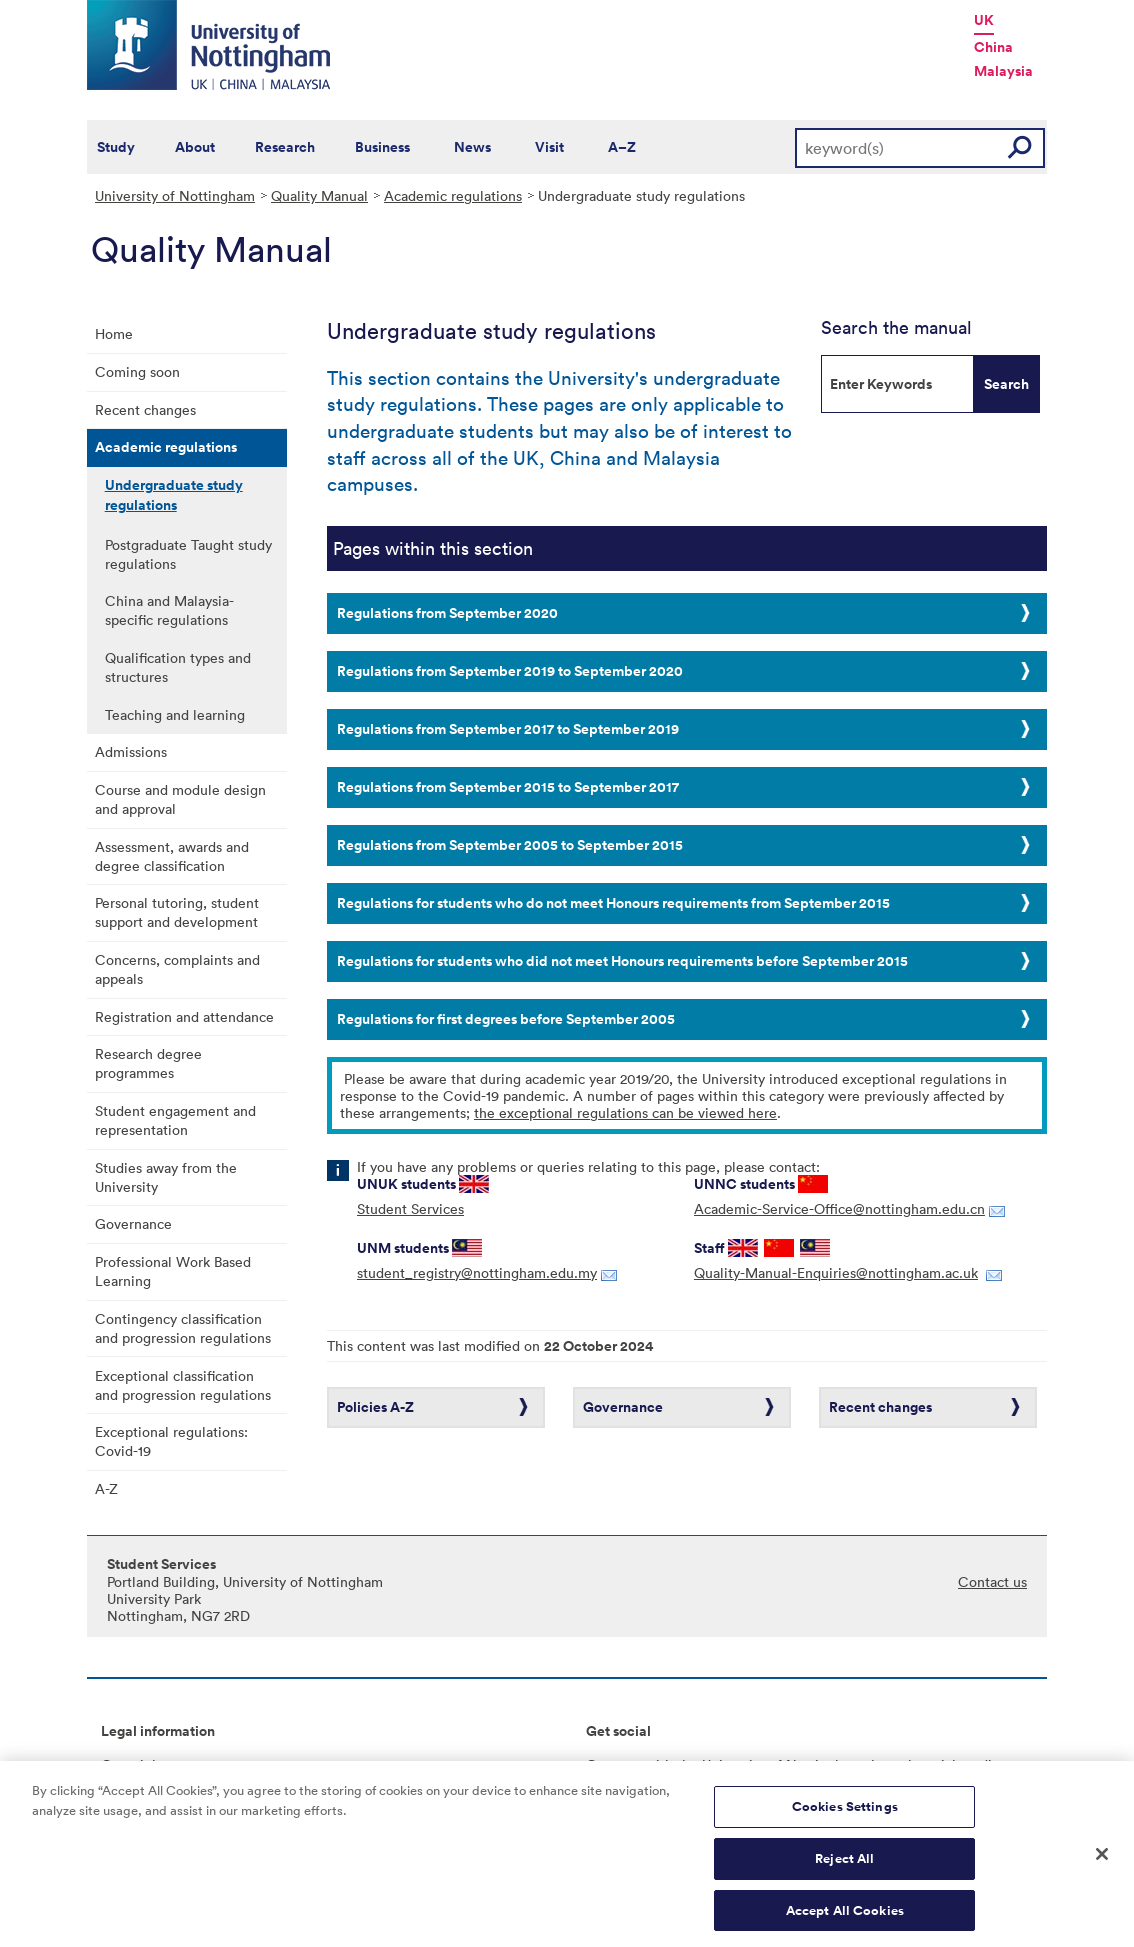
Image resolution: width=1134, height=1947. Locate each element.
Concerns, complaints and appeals (177, 969)
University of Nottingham (175, 195)
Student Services (410, 1208)
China (993, 47)
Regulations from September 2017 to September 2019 (508, 729)
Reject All (844, 1865)
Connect (613, 1764)
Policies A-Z (375, 1407)
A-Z (106, 1488)
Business (382, 147)
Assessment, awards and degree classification (172, 856)
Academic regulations (453, 195)
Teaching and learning (175, 714)
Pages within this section (433, 548)
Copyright (133, 1764)
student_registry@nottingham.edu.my (477, 1272)
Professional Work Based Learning (173, 1271)
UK (984, 20)
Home (114, 333)
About (195, 147)
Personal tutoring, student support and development (177, 912)
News (472, 147)
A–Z (622, 147)
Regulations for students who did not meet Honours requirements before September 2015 (622, 961)
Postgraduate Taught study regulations (188, 554)
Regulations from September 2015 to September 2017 (508, 787)
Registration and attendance (184, 1016)
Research (285, 147)
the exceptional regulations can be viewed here (625, 1112)
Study (116, 147)
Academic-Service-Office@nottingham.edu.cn (839, 1208)
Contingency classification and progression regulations (183, 1328)
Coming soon (137, 371)
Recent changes (145, 409)
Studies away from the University (166, 1177)
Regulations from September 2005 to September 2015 (510, 845)
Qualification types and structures (178, 667)
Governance (133, 1223)
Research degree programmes (148, 1063)
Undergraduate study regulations (174, 495)
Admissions (131, 751)
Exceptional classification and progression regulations (183, 1385)
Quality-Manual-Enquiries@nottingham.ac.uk (836, 1272)
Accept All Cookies (845, 1917)
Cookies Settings (845, 1814)
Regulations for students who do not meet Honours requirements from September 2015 (613, 903)
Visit (549, 147)
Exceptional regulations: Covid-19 (171, 1441)
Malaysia (1003, 71)
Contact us (992, 1581)
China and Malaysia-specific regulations (169, 610)
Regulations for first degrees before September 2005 (506, 1019)
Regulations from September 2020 (447, 613)
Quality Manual (319, 195)
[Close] (1102, 1862)
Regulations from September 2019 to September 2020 (510, 671)
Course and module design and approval (180, 799)
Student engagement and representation (175, 1120)
